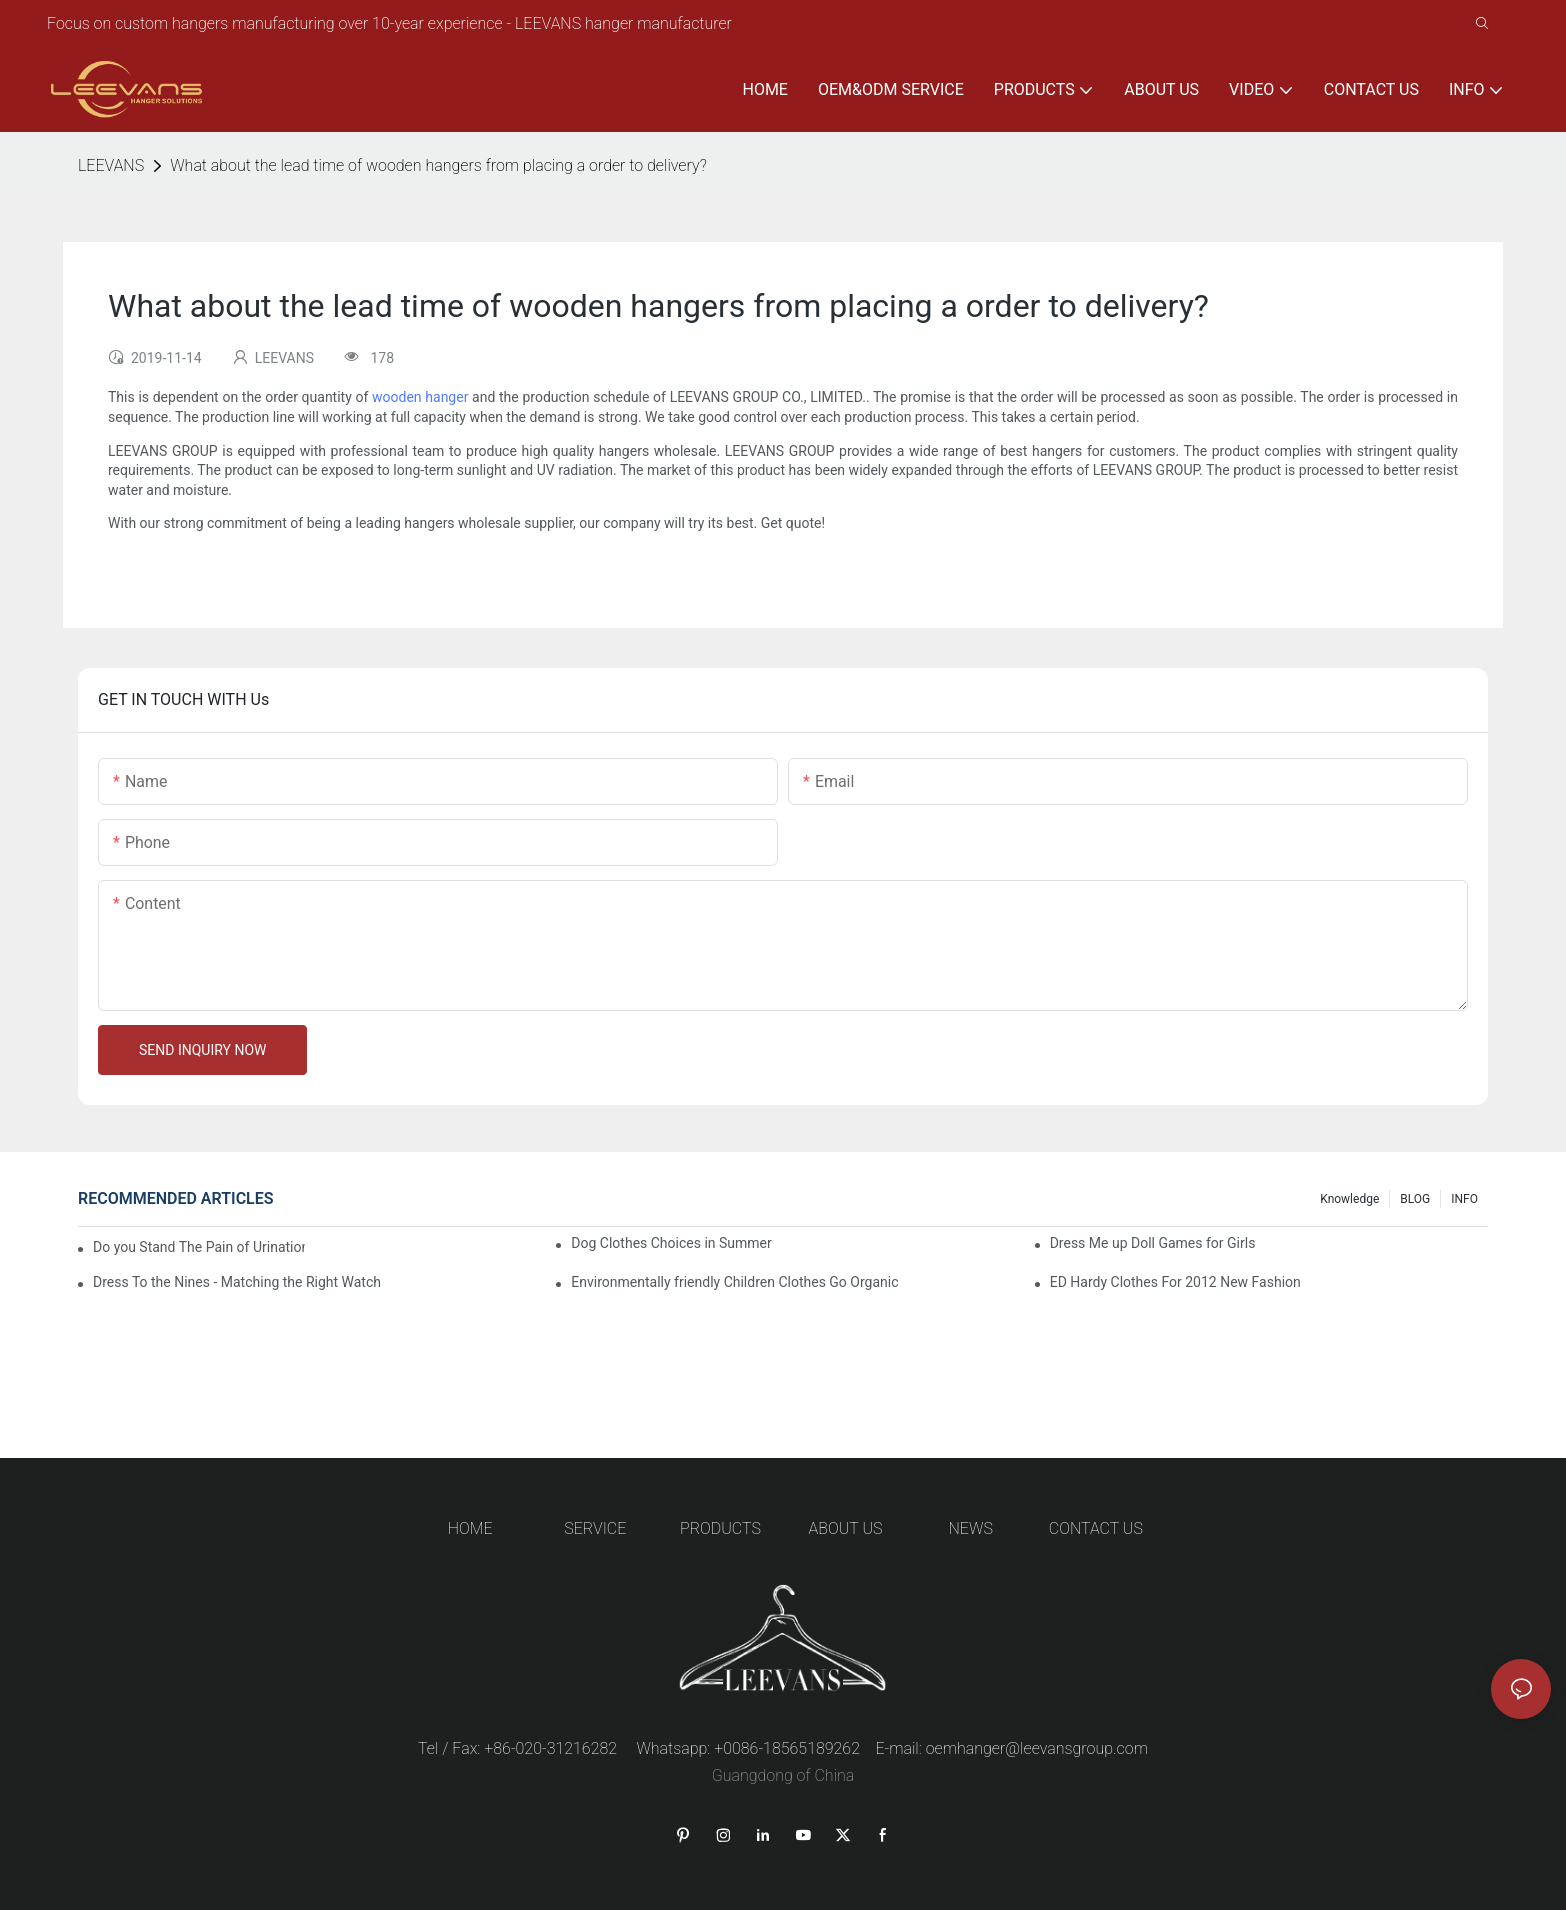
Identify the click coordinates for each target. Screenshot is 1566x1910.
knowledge (1349, 1199)
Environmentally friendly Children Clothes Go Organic (734, 1282)
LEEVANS (111, 165)
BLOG (1415, 1199)
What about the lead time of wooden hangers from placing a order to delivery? (438, 165)
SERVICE (595, 1528)
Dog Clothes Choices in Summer (671, 1243)
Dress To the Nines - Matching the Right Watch (237, 1282)
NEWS (971, 1528)
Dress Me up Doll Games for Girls (1153, 1243)
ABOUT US (846, 1528)
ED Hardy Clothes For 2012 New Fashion (1175, 1282)
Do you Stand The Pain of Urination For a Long (199, 1247)
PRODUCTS (720, 1528)
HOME (470, 1528)
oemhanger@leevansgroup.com (1037, 1748)
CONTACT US (1096, 1528)
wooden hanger (420, 397)
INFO (1464, 1199)
